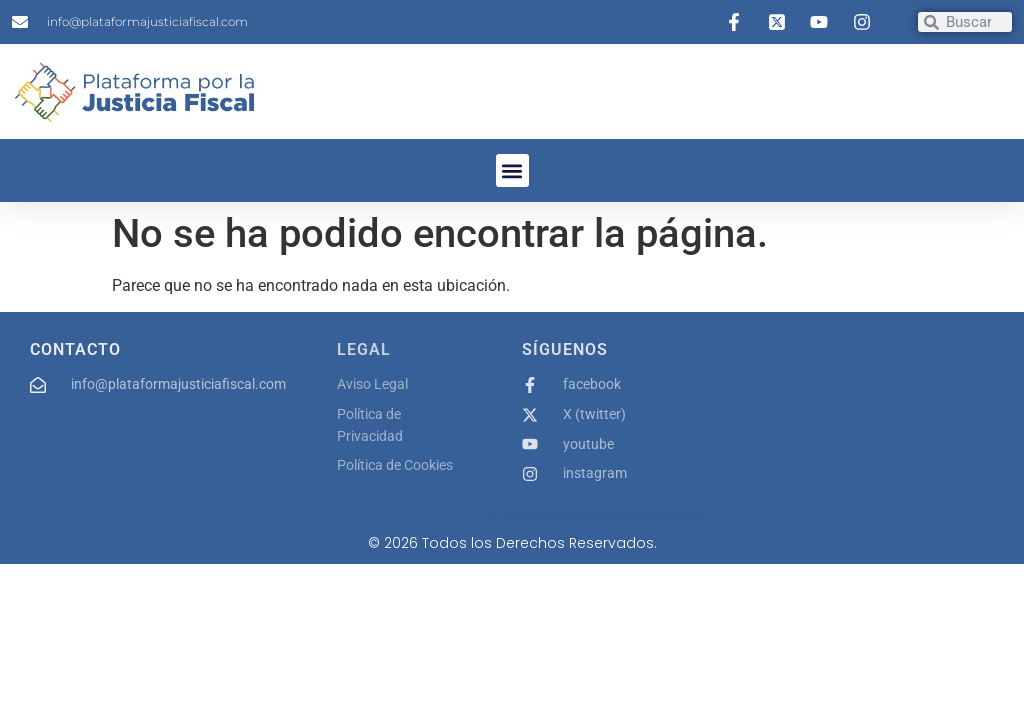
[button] (512, 170)
